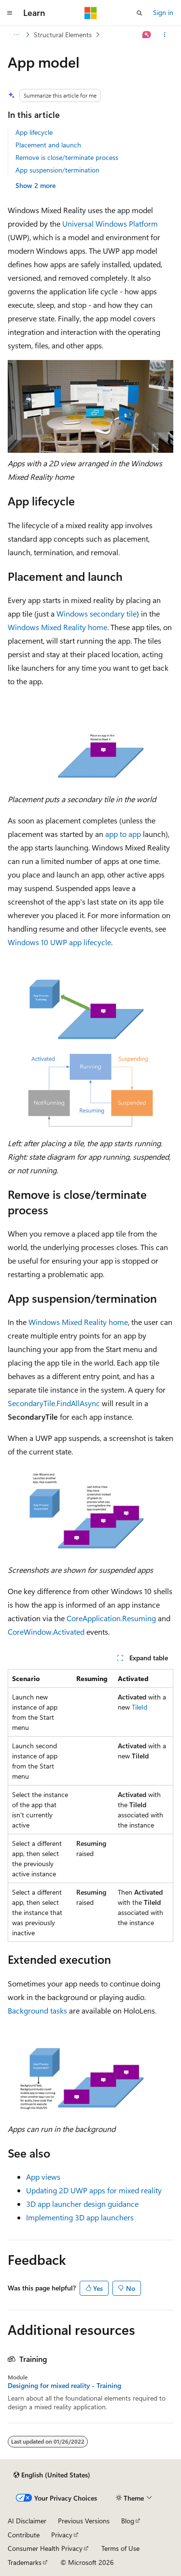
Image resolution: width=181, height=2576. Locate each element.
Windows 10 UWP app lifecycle (59, 942)
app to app (123, 834)
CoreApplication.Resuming (111, 1618)
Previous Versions (84, 2520)
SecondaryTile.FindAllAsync (54, 1403)
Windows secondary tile (96, 613)
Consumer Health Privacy (45, 2548)
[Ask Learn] (147, 35)
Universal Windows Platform (110, 223)
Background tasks (37, 2010)
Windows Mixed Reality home (57, 627)
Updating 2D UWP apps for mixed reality (94, 2190)
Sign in (163, 12)
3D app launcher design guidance (82, 2204)
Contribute (24, 2534)
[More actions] (164, 35)
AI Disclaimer (27, 2520)
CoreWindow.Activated (46, 1631)
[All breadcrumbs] (16, 35)
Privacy (61, 2534)
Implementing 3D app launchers (80, 2217)
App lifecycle (34, 132)
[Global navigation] (9, 13)
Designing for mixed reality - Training (64, 2385)
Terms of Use (120, 2548)
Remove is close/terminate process (66, 157)
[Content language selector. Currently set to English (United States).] (52, 2475)
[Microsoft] (90, 13)
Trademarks (25, 2562)
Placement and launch (48, 144)
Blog (127, 2520)
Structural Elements (63, 34)
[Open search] (139, 13)
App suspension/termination (57, 169)
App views (43, 2177)
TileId (139, 1707)
